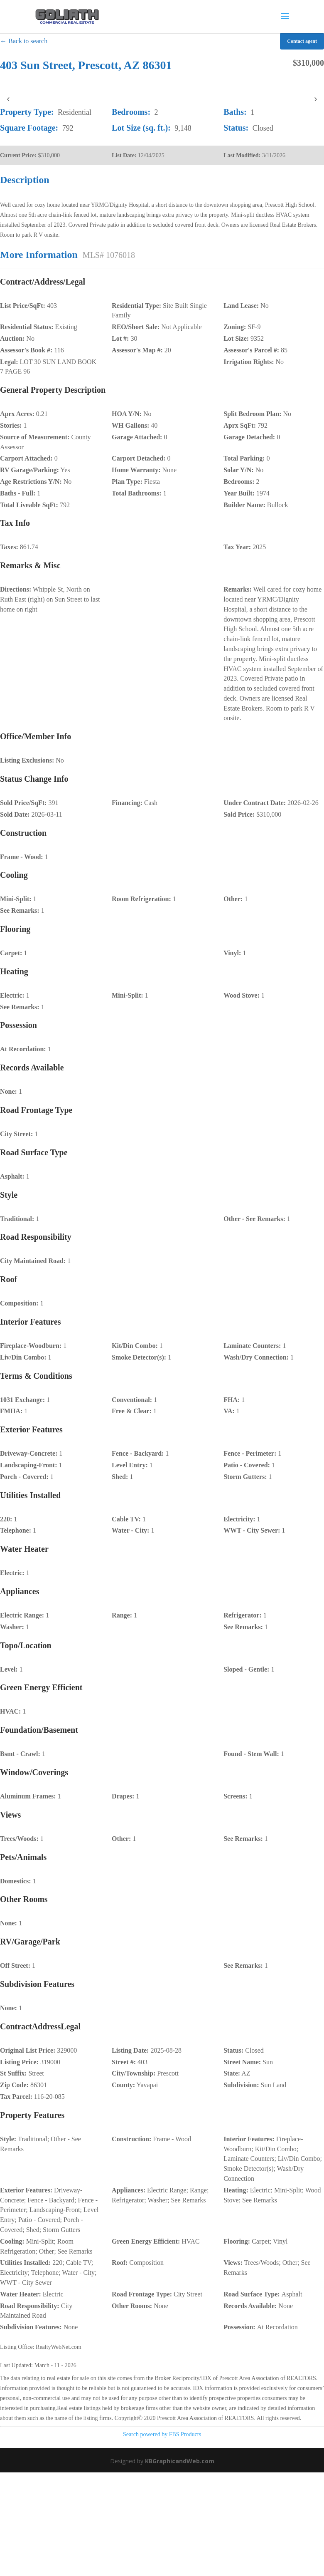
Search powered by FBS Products (162, 2434)
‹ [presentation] (8, 99)
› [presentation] (315, 99)
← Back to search (23, 41)
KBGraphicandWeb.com (179, 2461)
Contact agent (302, 41)
